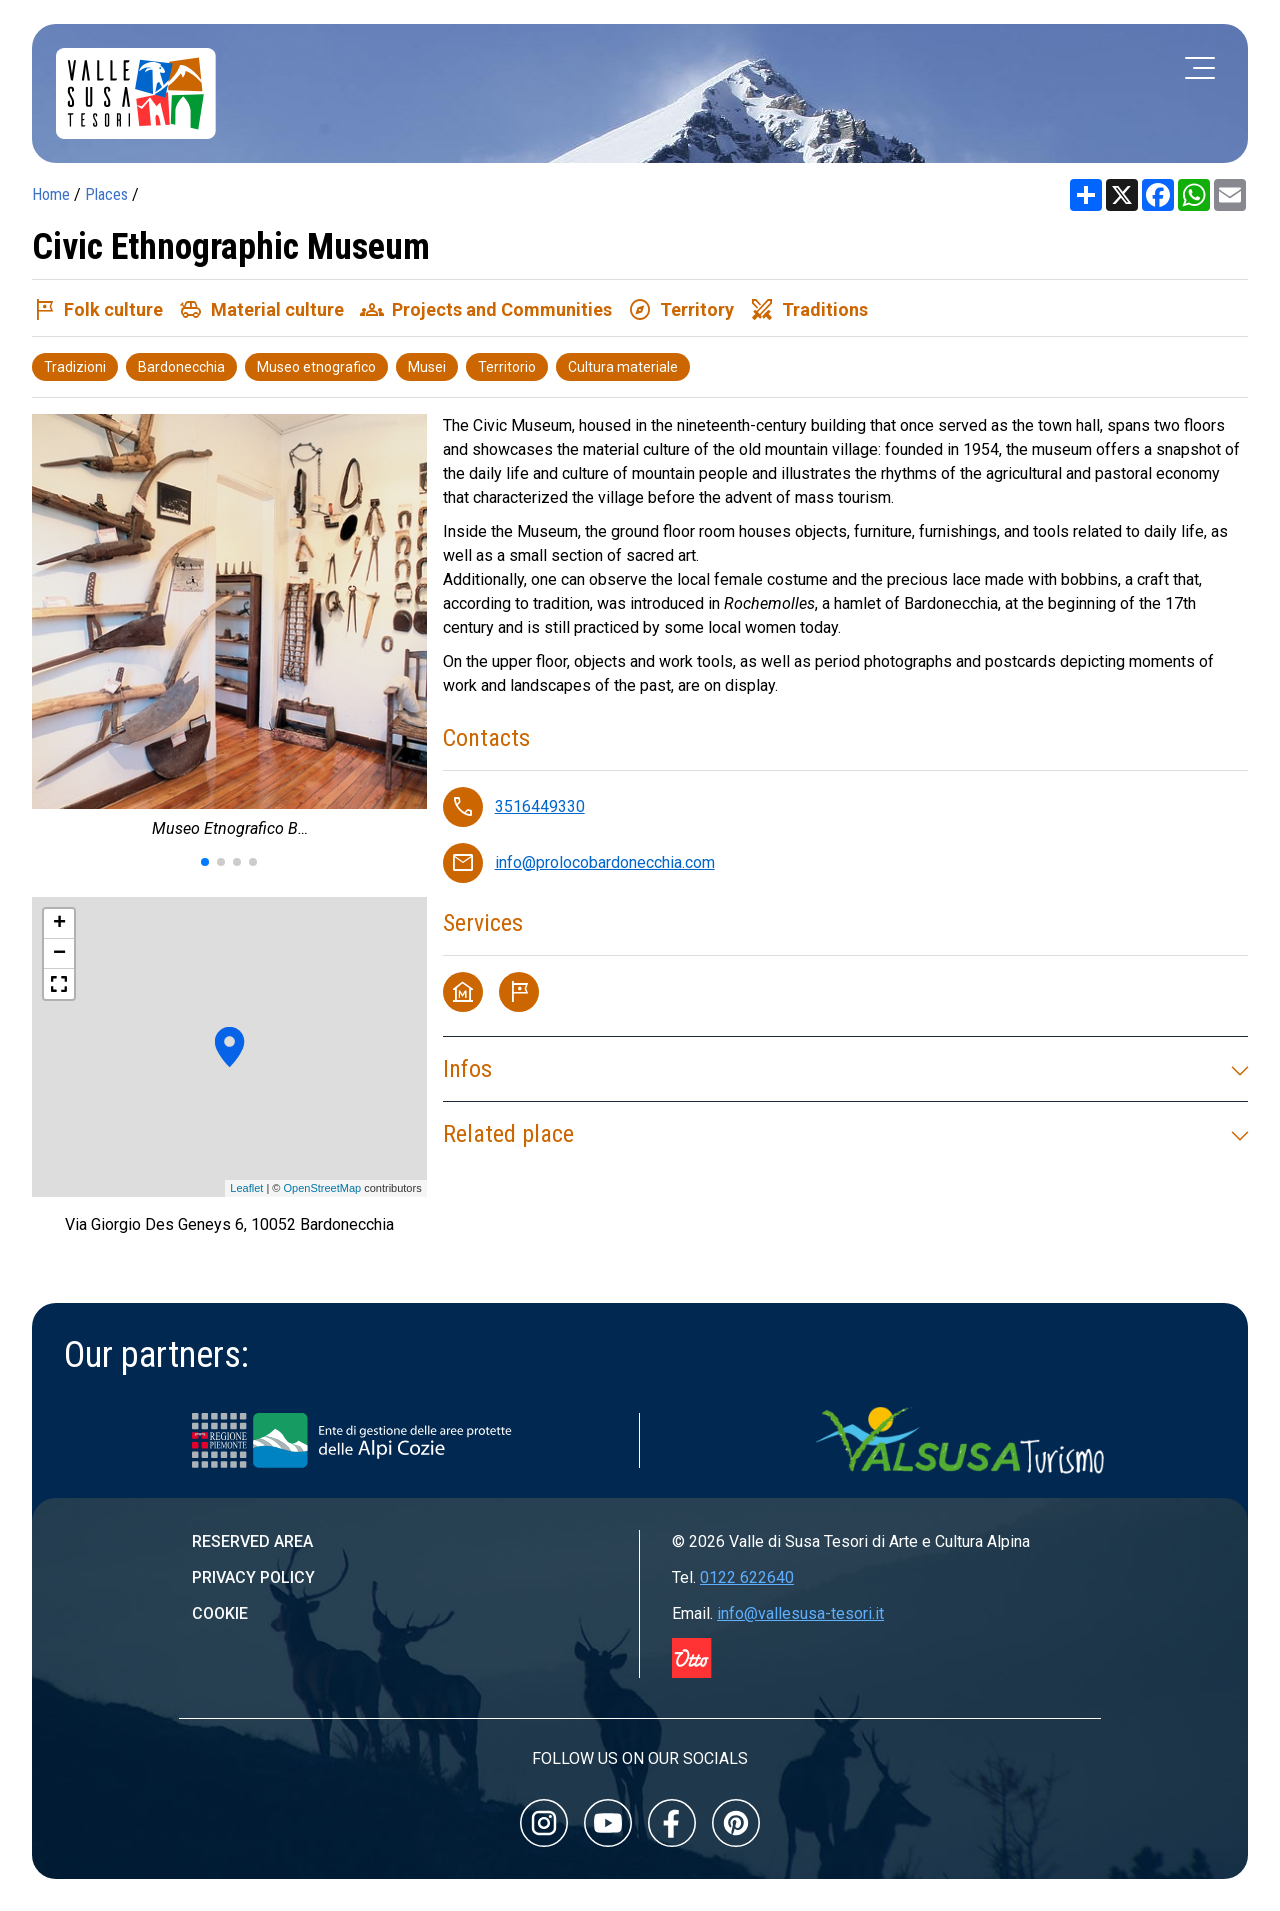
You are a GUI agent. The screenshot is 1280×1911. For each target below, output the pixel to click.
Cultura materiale (623, 367)
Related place (845, 1134)
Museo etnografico (316, 367)
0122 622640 (747, 1577)
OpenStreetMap (322, 1188)
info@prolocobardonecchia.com (605, 862)
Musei (427, 367)
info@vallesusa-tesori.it (800, 1613)
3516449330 (540, 806)
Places (106, 194)
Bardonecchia (181, 367)
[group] (229, 631)
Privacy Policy (253, 1577)
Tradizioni (75, 367)
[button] (205, 862)
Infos (845, 1069)
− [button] (59, 954)
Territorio (507, 367)
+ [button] (59, 924)
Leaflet (246, 1188)
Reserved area (252, 1541)
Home (51, 194)
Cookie (220, 1613)
